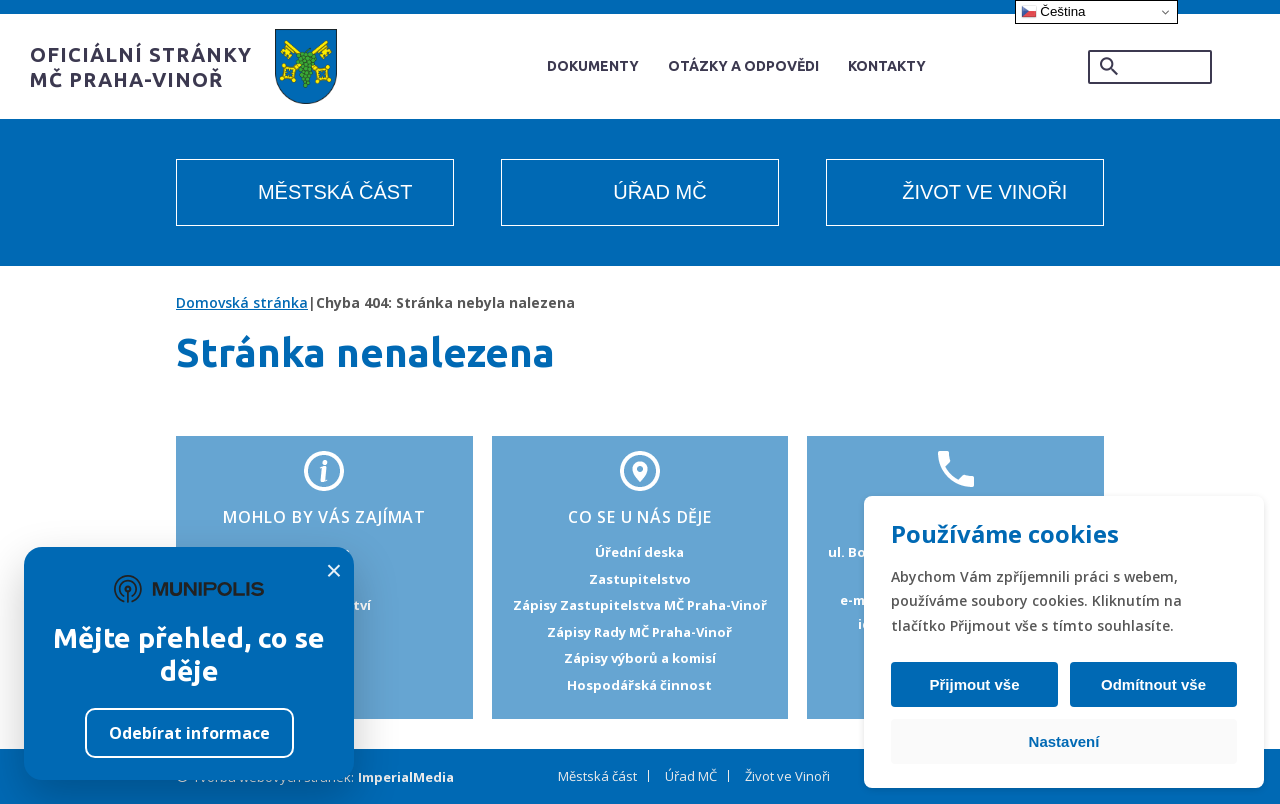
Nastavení (1064, 741)
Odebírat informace (189, 733)
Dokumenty (593, 66)
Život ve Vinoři (984, 192)
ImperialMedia (406, 777)
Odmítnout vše (1150, 684)
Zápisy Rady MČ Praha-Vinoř (639, 632)
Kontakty (887, 66)
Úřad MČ (659, 192)
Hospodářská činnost (639, 685)
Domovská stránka (242, 302)
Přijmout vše (977, 684)
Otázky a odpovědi (743, 66)
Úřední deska (639, 552)
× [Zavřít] (334, 571)
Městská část (335, 192)
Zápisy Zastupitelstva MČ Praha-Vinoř (640, 605)
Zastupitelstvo (640, 579)
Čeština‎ (1053, 12)
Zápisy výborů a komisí (640, 658)
